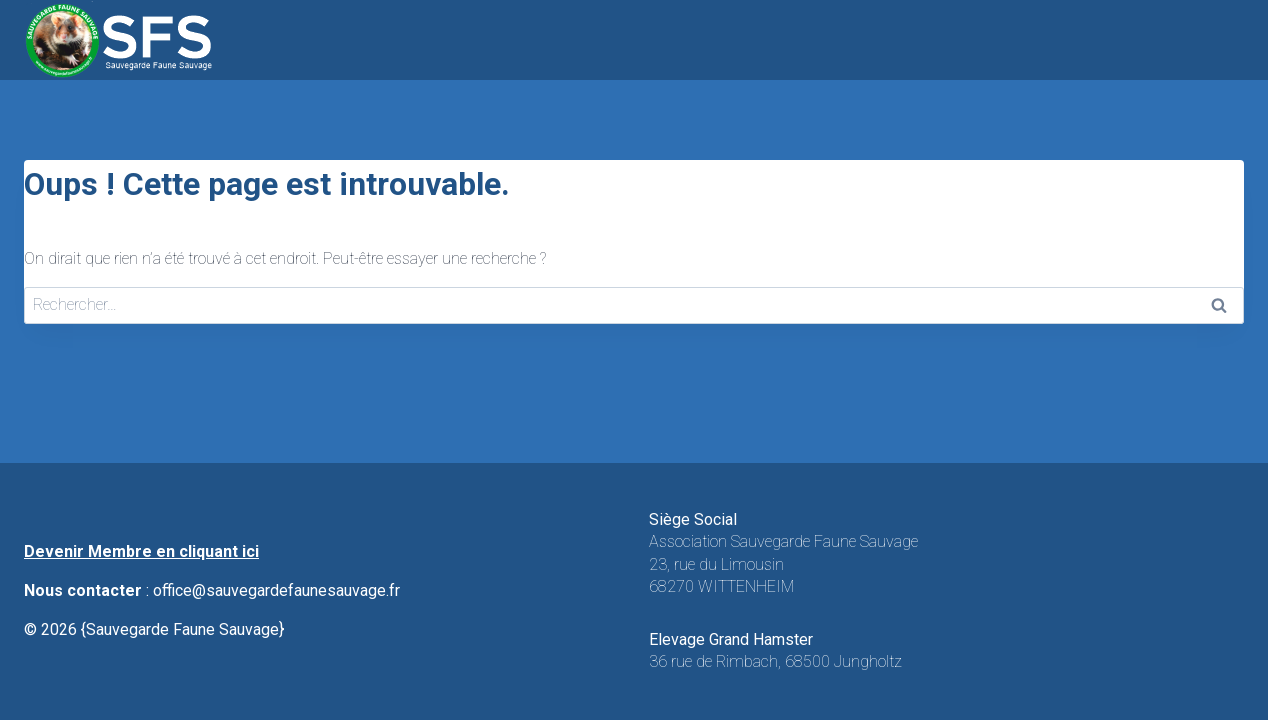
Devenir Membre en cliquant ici (141, 551)
